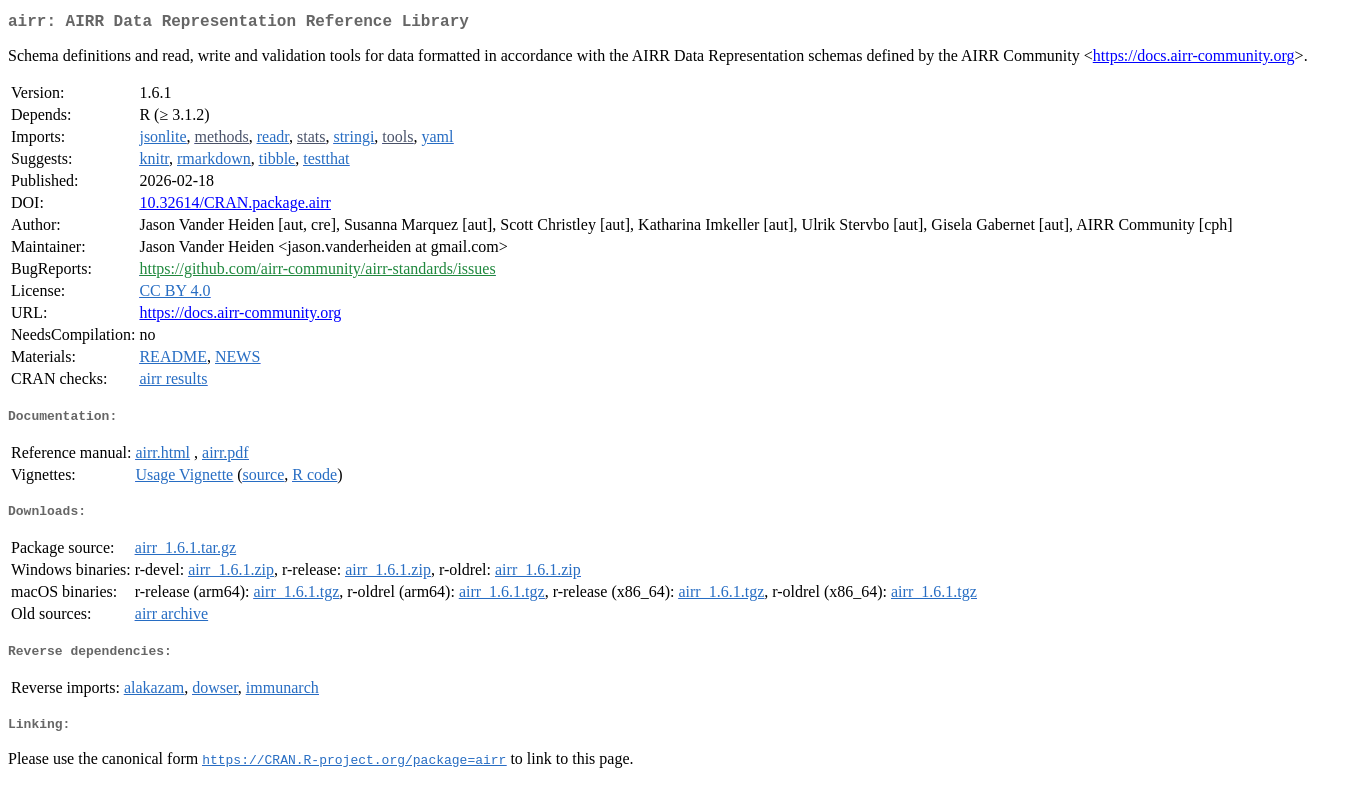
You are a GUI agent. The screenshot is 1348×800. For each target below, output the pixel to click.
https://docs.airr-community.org (1194, 59)
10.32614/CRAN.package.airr (235, 206)
